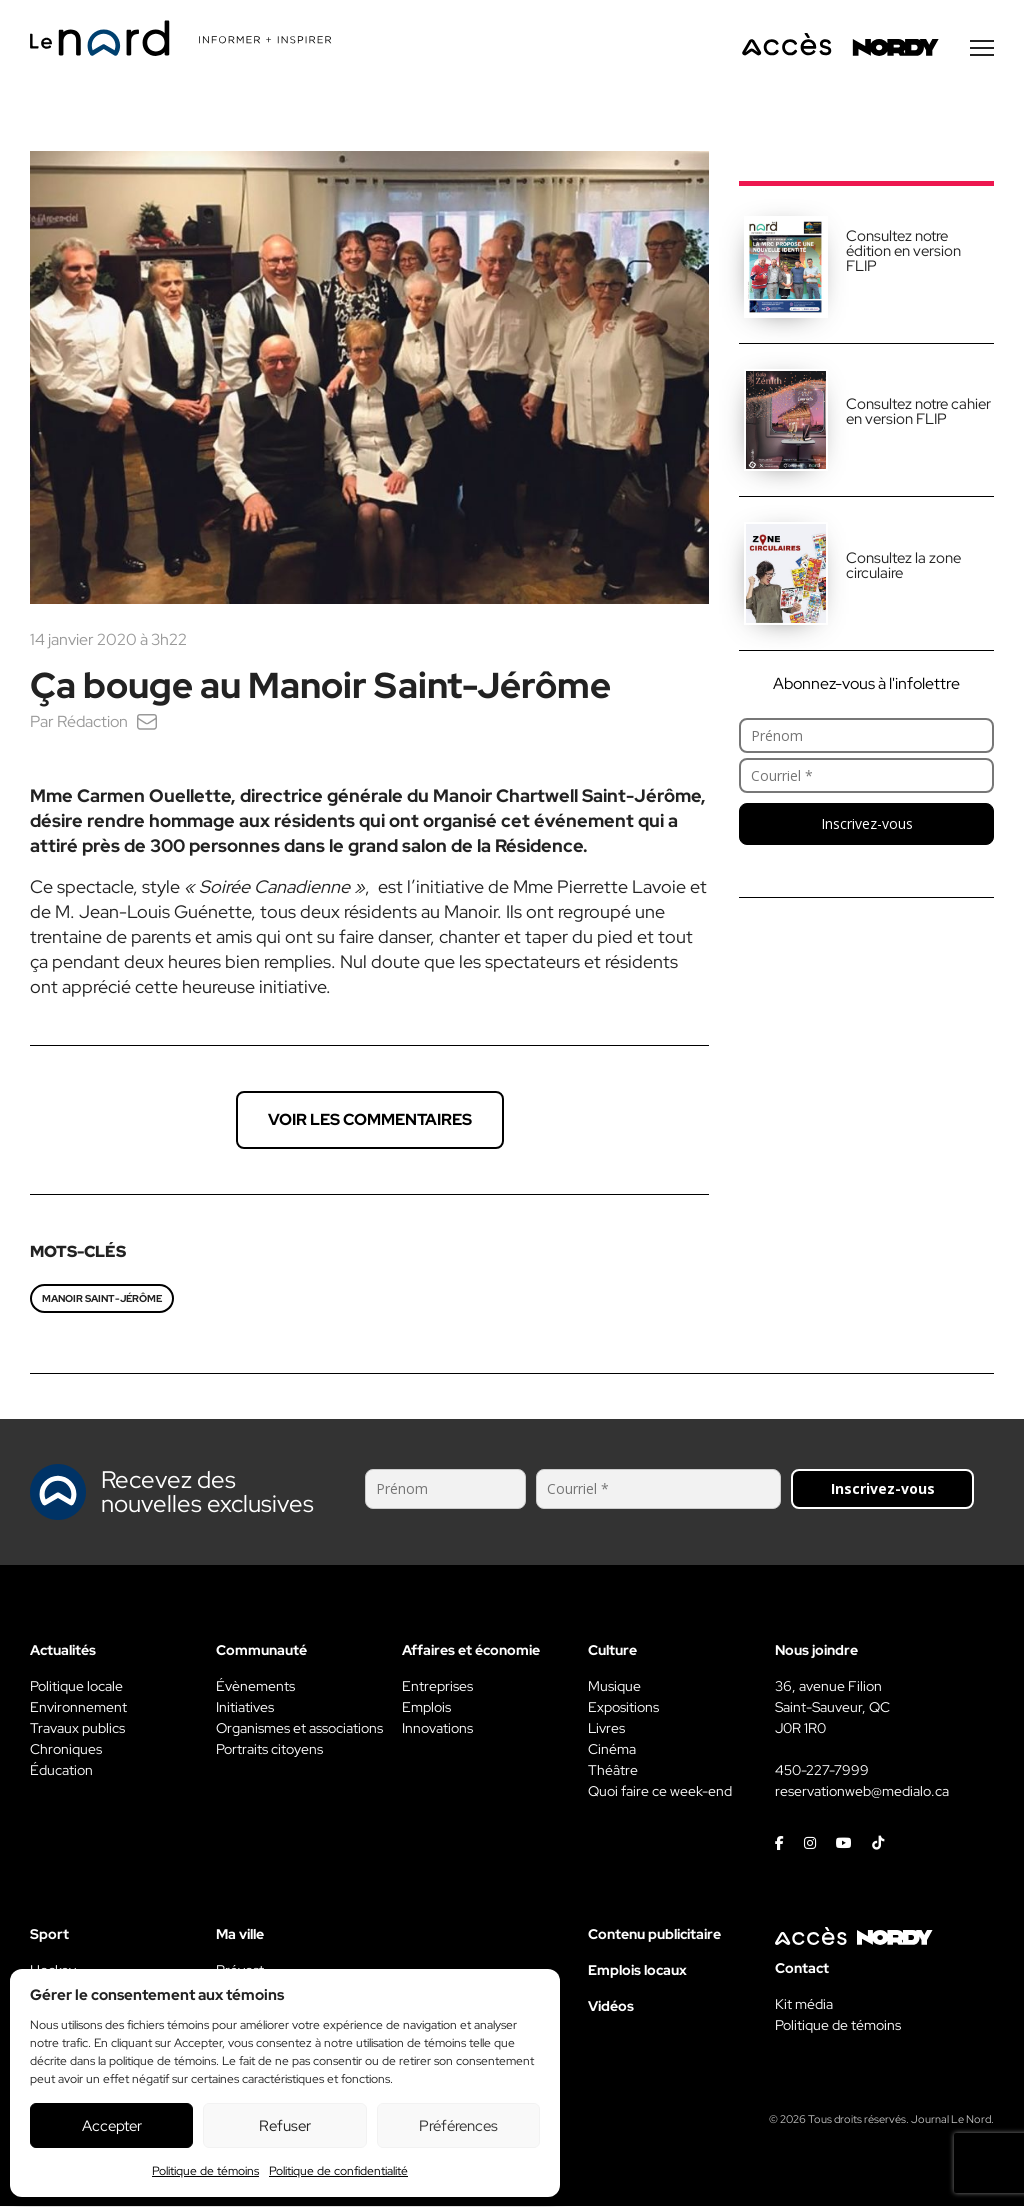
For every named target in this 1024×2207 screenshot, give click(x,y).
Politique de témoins (205, 2171)
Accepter (112, 2126)
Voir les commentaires (370, 1120)
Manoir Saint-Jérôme (102, 1299)
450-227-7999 (822, 1771)
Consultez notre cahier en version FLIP (918, 412)
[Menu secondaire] (982, 49)
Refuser (285, 2126)
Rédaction (92, 722)
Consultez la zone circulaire (903, 566)
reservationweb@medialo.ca (862, 1792)
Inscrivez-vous (867, 824)
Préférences (458, 2126)
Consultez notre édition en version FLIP (903, 252)
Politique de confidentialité (338, 2171)
